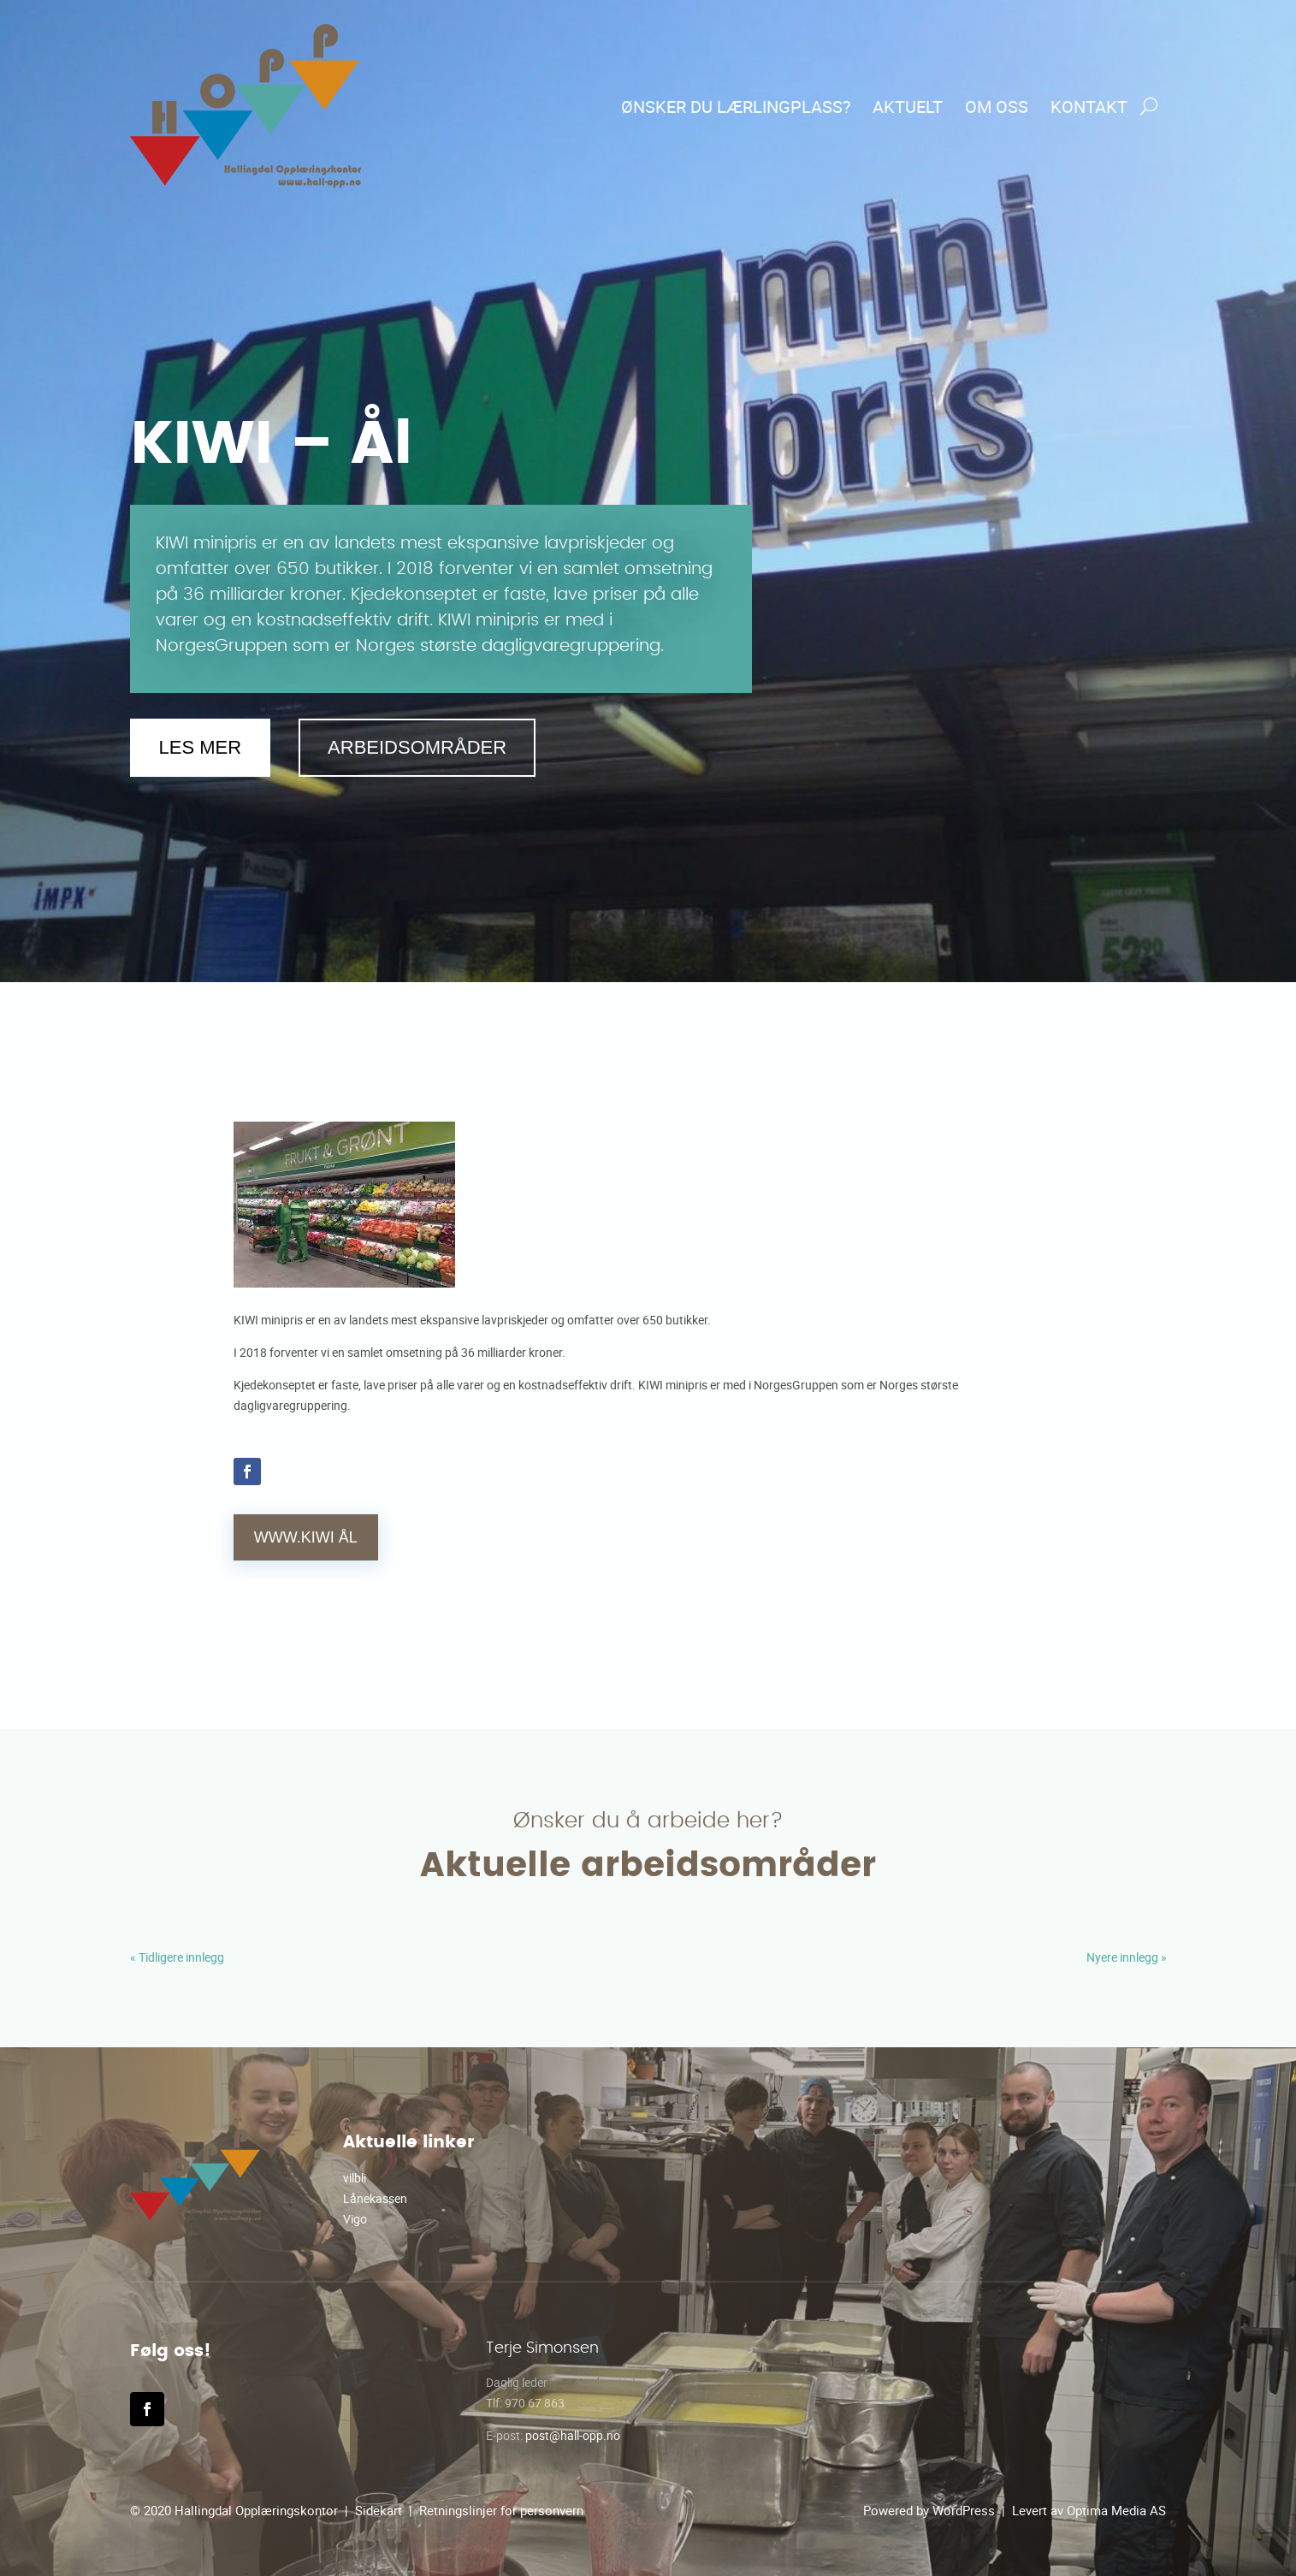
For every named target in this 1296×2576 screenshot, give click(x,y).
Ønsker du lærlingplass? (735, 106)
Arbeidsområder (417, 747)
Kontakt (1088, 106)
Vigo (355, 2219)
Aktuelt (908, 106)
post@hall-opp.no (572, 2435)
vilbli (354, 2178)
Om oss (996, 106)
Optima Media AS (1116, 2510)
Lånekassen (375, 2198)
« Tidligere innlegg (177, 1957)
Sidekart (378, 2510)
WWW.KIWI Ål (306, 1537)
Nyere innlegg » (1126, 1957)
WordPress (963, 2510)
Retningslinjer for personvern (501, 2510)
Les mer (200, 747)
